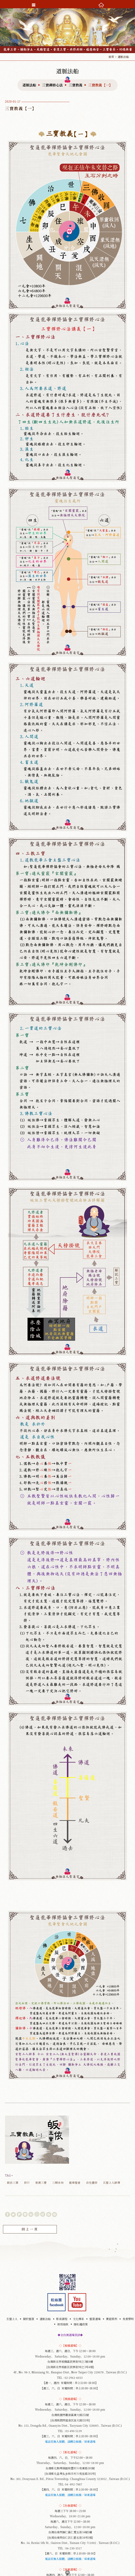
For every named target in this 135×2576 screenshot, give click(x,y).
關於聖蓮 (28, 2259)
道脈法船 (45, 2259)
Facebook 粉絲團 (56, 2242)
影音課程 (61, 2259)
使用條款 (62, 2264)
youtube (77, 2242)
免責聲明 (128, 2259)
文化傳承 (78, 2259)
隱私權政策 (81, 2264)
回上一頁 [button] (30, 2187)
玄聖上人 (12, 2259)
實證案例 (111, 2259)
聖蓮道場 (95, 2259)
